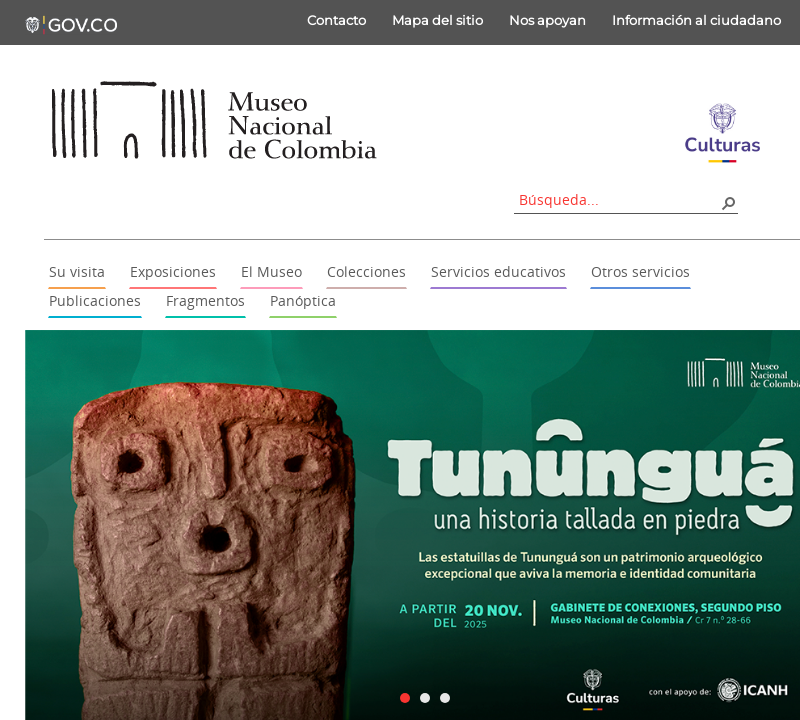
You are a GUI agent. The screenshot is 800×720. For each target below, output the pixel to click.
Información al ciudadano (696, 20)
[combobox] (619, 199)
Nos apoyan (547, 20)
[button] (728, 202)
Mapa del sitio (437, 20)
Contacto (336, 20)
